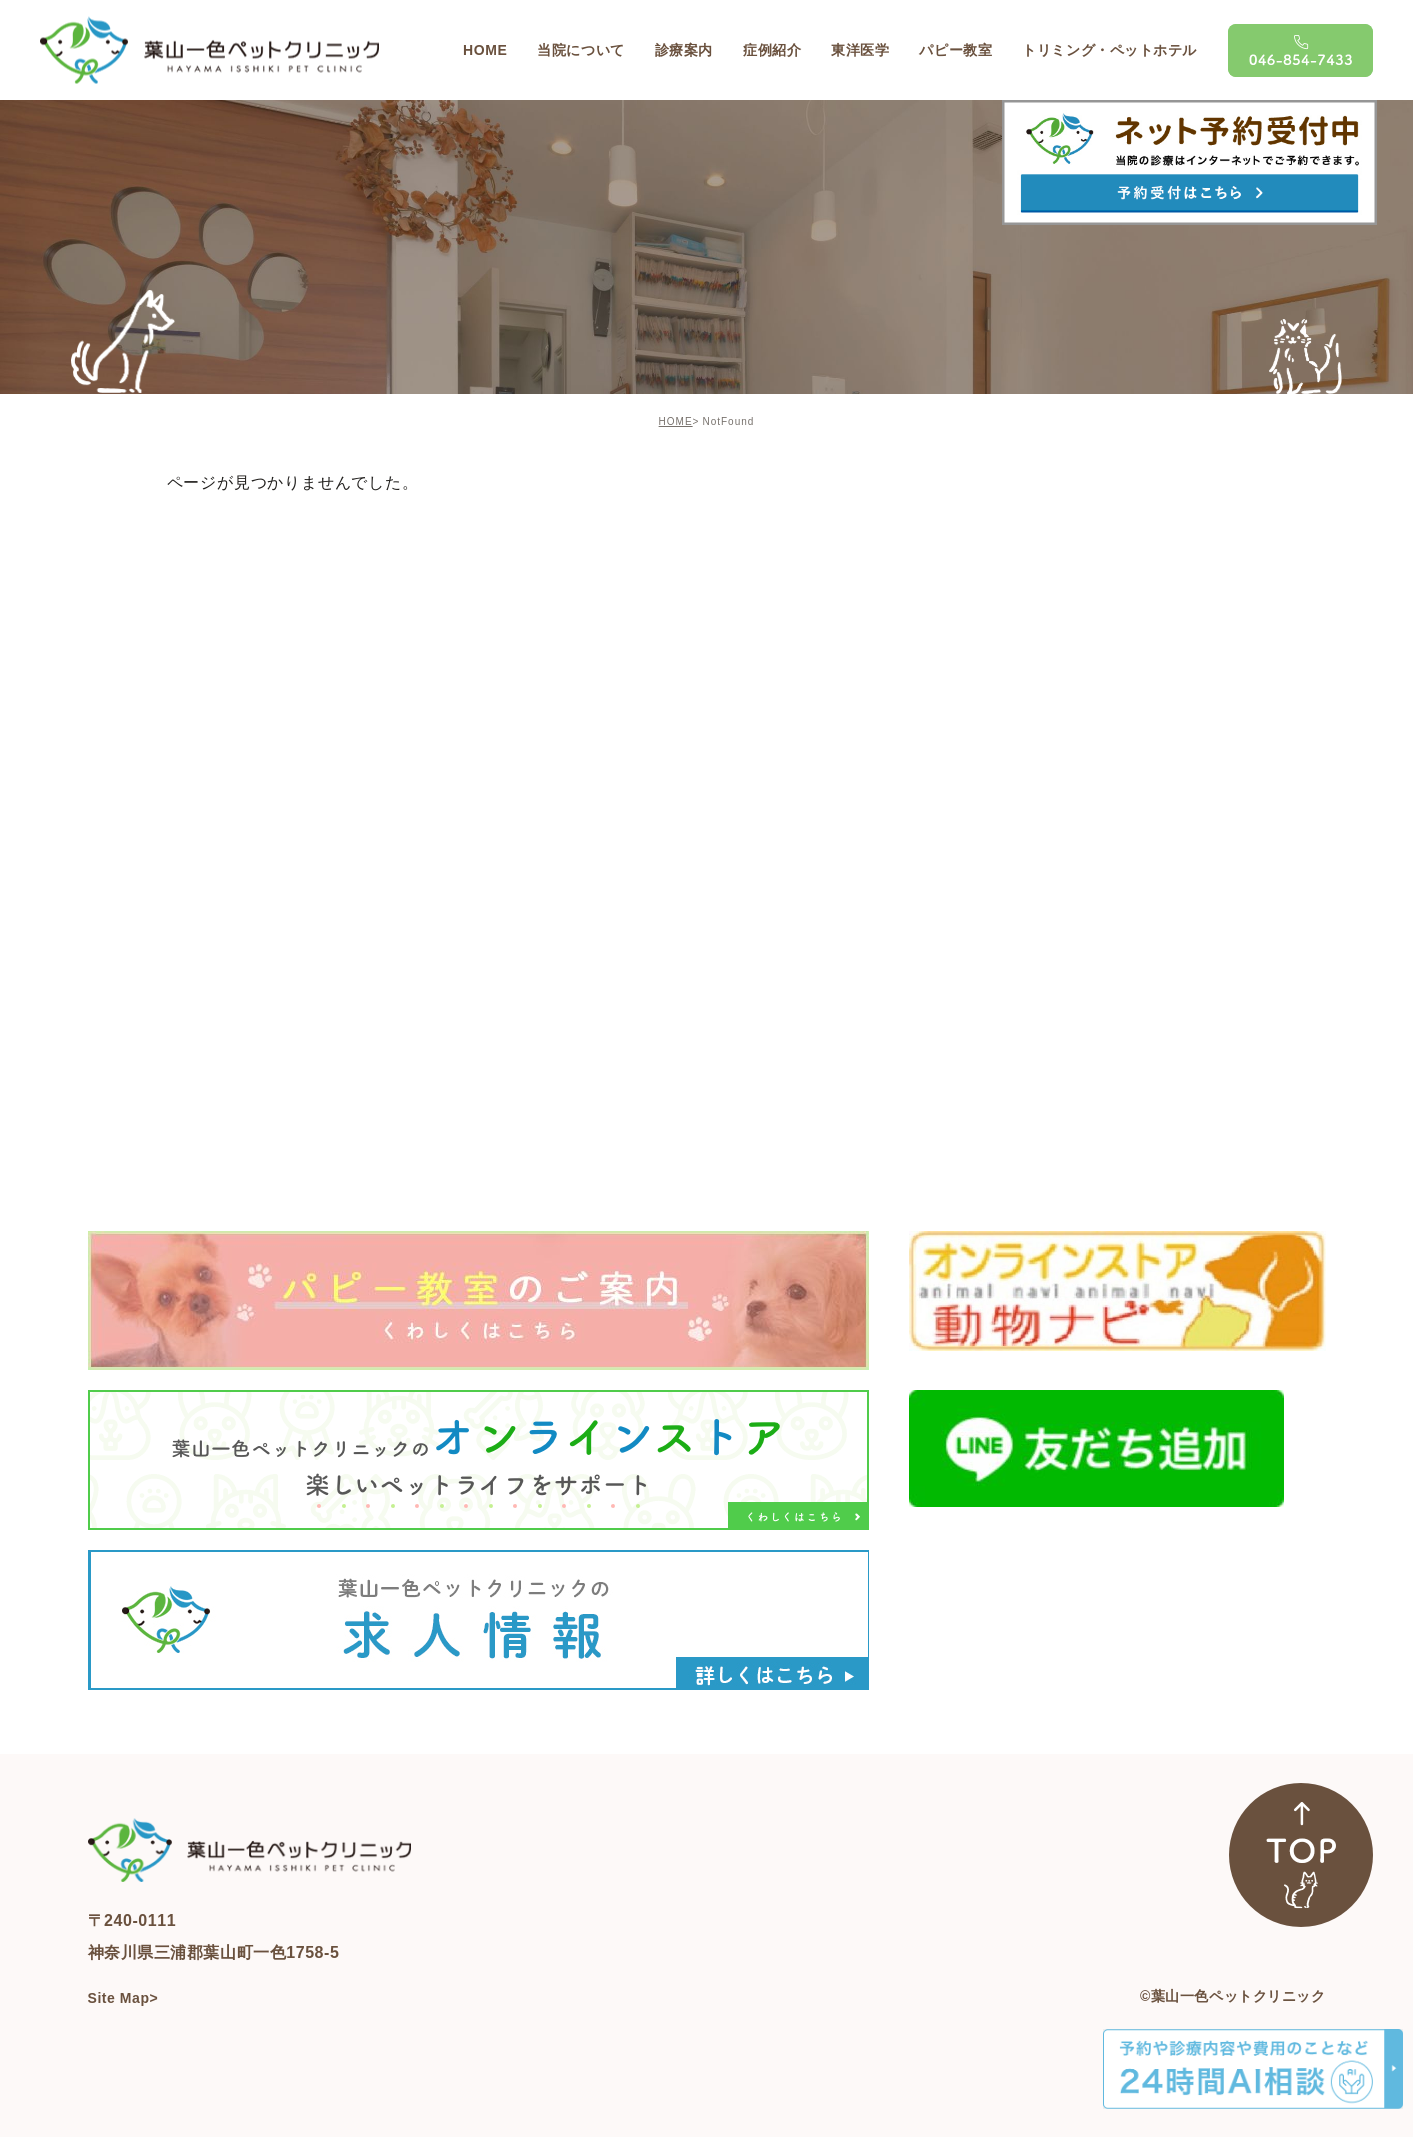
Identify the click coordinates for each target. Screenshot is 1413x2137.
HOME (676, 421)
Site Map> (123, 1998)
